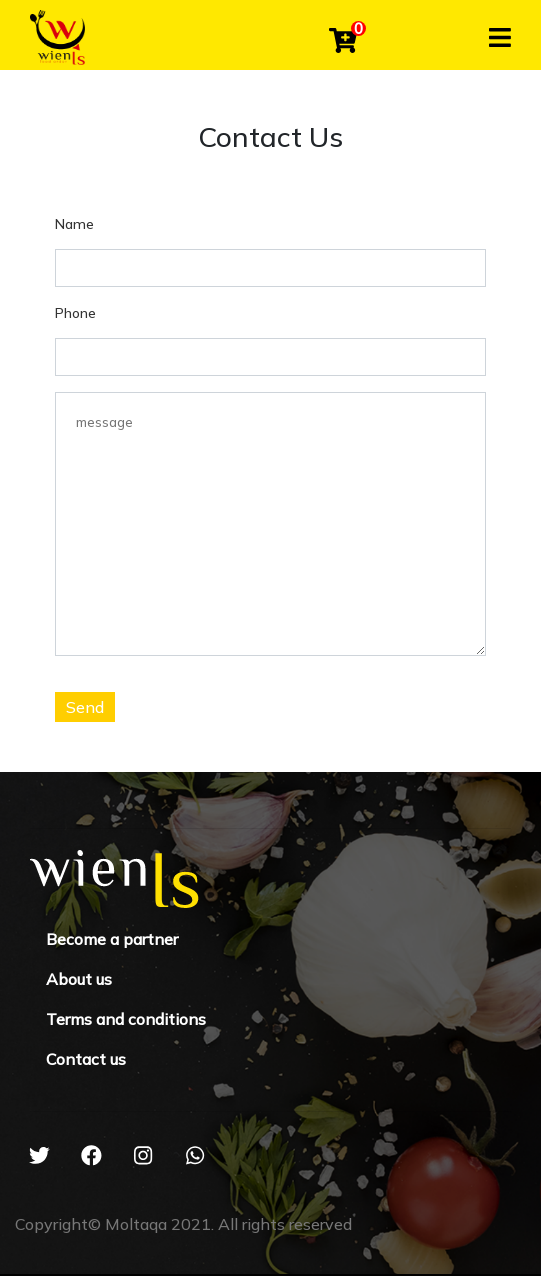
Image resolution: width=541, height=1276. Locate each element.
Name (74, 224)
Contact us (86, 1059)
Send (85, 707)
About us (79, 979)
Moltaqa (136, 1224)
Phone (75, 313)
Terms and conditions (126, 1019)
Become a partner (112, 939)
